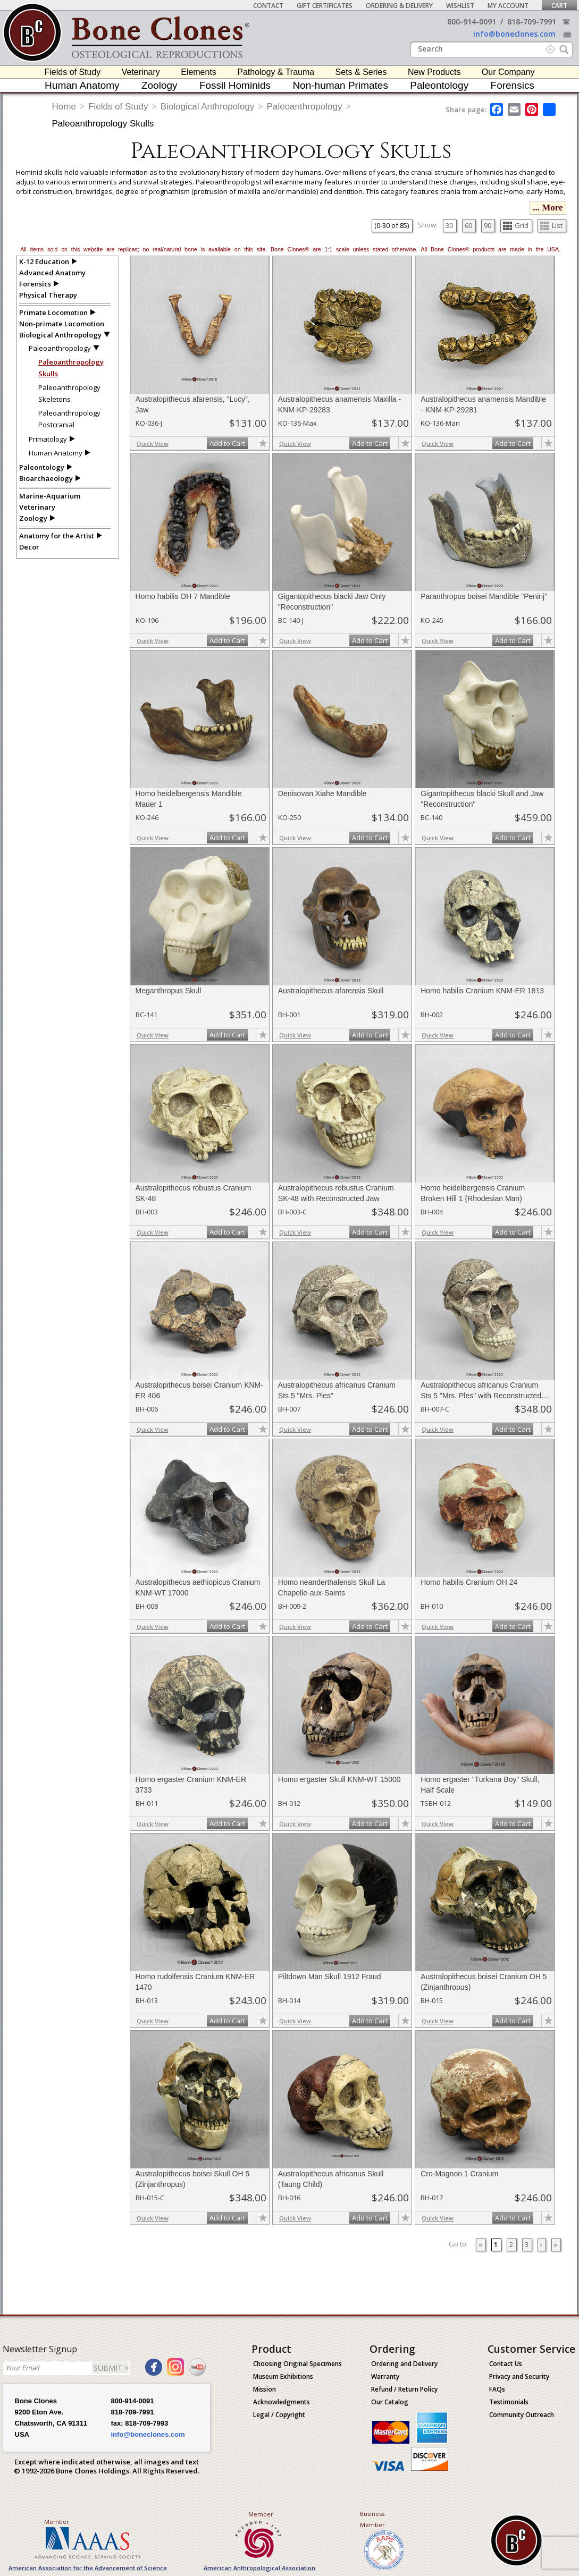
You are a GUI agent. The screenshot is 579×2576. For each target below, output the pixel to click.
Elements (198, 72)
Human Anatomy (82, 85)
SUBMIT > (111, 2368)
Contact (268, 5)
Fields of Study (73, 72)
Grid (515, 225)
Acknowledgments (281, 2401)
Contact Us (505, 2363)
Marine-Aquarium (49, 496)
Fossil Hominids (235, 85)
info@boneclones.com (514, 34)
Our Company (508, 72)
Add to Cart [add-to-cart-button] (227, 443)
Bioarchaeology (46, 478)
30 (449, 225)
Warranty (385, 2376)
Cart (559, 5)
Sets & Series (361, 72)
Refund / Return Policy (404, 2389)
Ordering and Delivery (404, 2363)
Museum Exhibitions (283, 2376)
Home (64, 107)
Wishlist (460, 5)
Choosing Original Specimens (297, 2363)
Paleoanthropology (304, 107)
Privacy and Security (519, 2376)
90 (487, 225)
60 (468, 225)
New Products (434, 72)
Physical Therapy (48, 295)
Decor (29, 547)
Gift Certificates (325, 5)
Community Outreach (521, 2414)
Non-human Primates (340, 85)
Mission (264, 2389)
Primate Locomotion (53, 312)
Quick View (153, 443)
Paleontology (439, 85)
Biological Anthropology (208, 107)
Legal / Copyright (279, 2414)
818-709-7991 (531, 21)
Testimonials (508, 2401)
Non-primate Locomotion (61, 323)
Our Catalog (389, 2401)
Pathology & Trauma (275, 72)
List (551, 225)
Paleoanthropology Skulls (103, 124)
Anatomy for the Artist (56, 535)
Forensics (512, 85)
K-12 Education (44, 261)
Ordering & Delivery (399, 5)
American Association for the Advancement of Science (88, 2568)
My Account (508, 5)
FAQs (497, 2389)
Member (56, 2522)
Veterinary (141, 72)
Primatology (48, 439)
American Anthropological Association (259, 2568)
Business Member (372, 2519)
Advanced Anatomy (52, 272)
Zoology (159, 85)
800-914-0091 (471, 21)
